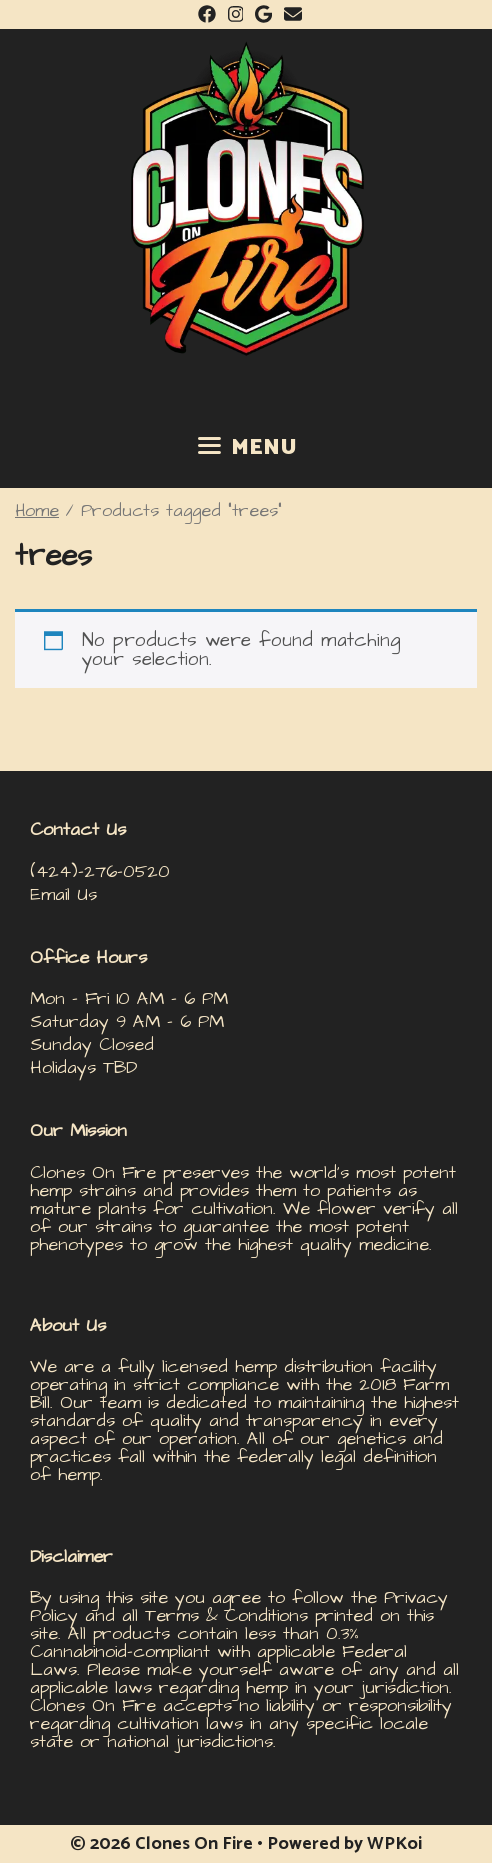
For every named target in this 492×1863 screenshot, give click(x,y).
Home (37, 511)
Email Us (63, 894)
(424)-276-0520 (100, 871)
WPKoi (394, 1844)
